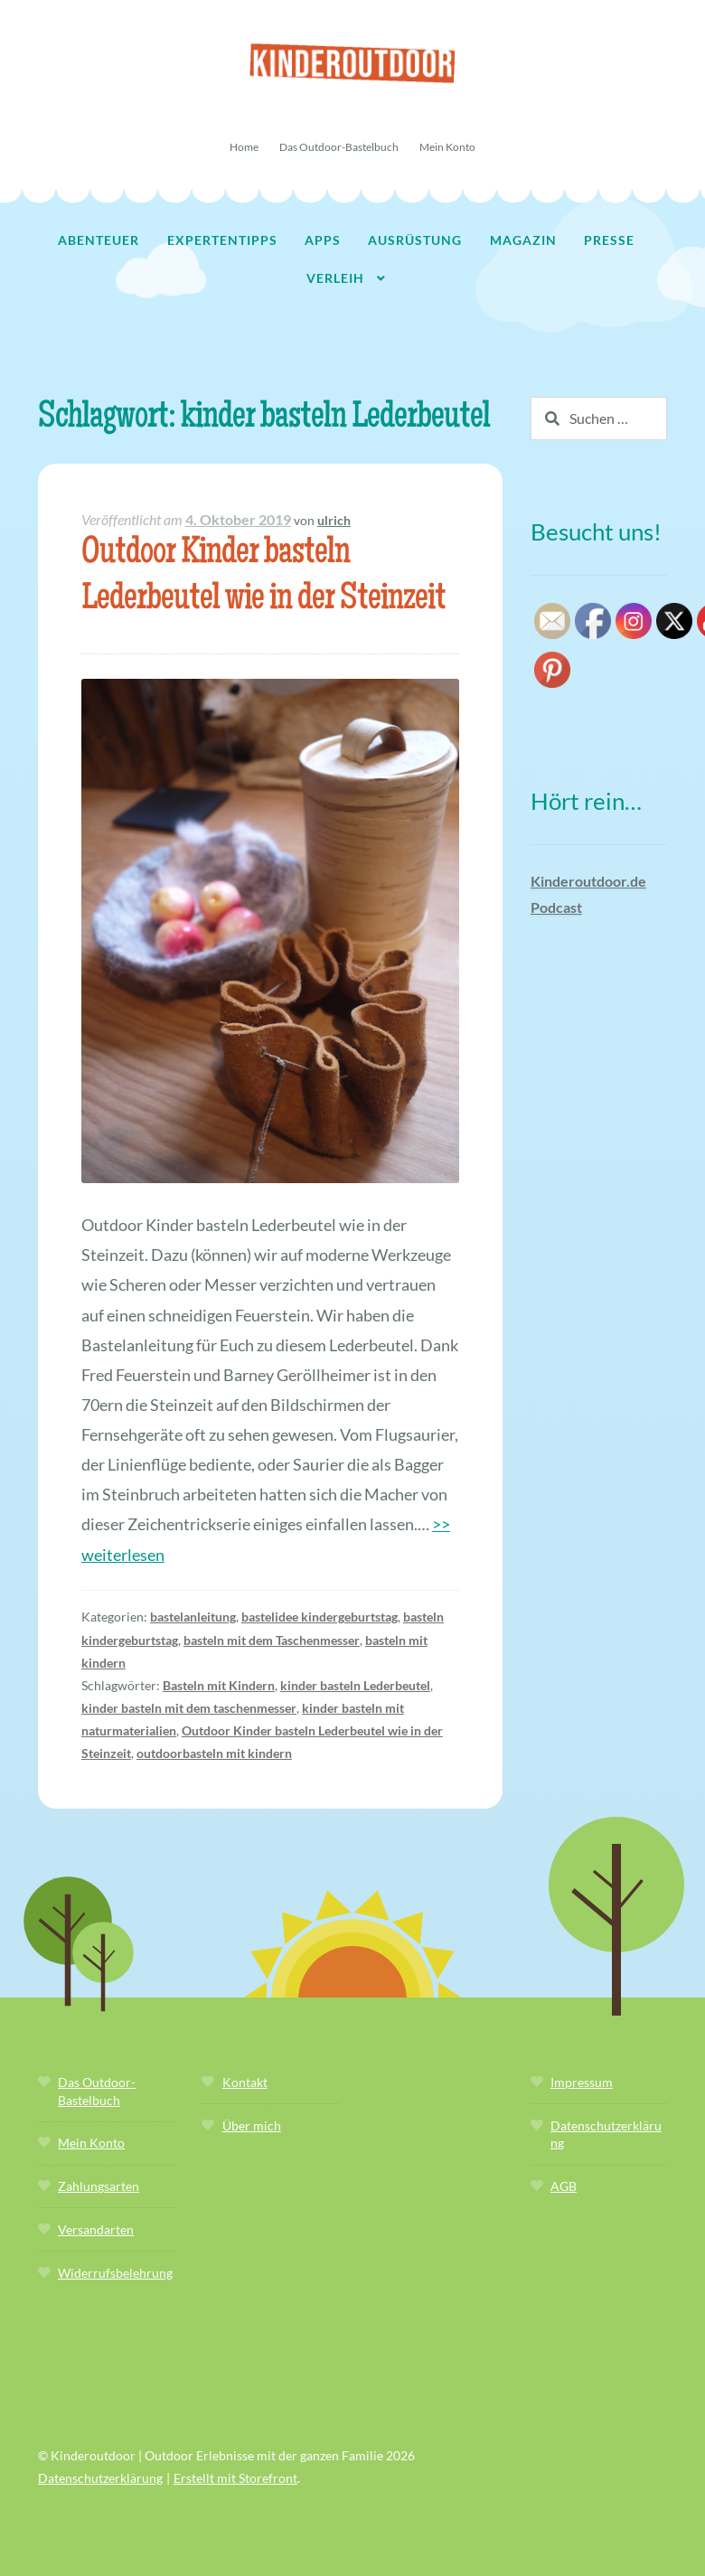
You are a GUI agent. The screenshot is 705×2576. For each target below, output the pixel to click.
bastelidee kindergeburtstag (319, 1616)
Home (244, 147)
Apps (323, 240)
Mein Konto (447, 147)
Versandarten (96, 2229)
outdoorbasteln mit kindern (214, 1753)
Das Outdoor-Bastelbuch (339, 147)
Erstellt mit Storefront (235, 2478)
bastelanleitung (193, 1616)
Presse (609, 240)
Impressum (581, 2082)
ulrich (334, 520)
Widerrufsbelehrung (115, 2272)
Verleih (335, 278)
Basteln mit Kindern (219, 1685)
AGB (563, 2186)
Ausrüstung (415, 240)
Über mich (251, 2125)
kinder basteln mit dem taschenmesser (188, 1708)
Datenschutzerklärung (100, 2478)
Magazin (523, 240)
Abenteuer (98, 240)
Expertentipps (222, 240)
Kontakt (245, 2082)
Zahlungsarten (98, 2186)
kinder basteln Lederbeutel (355, 1685)
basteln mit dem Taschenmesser (271, 1640)
